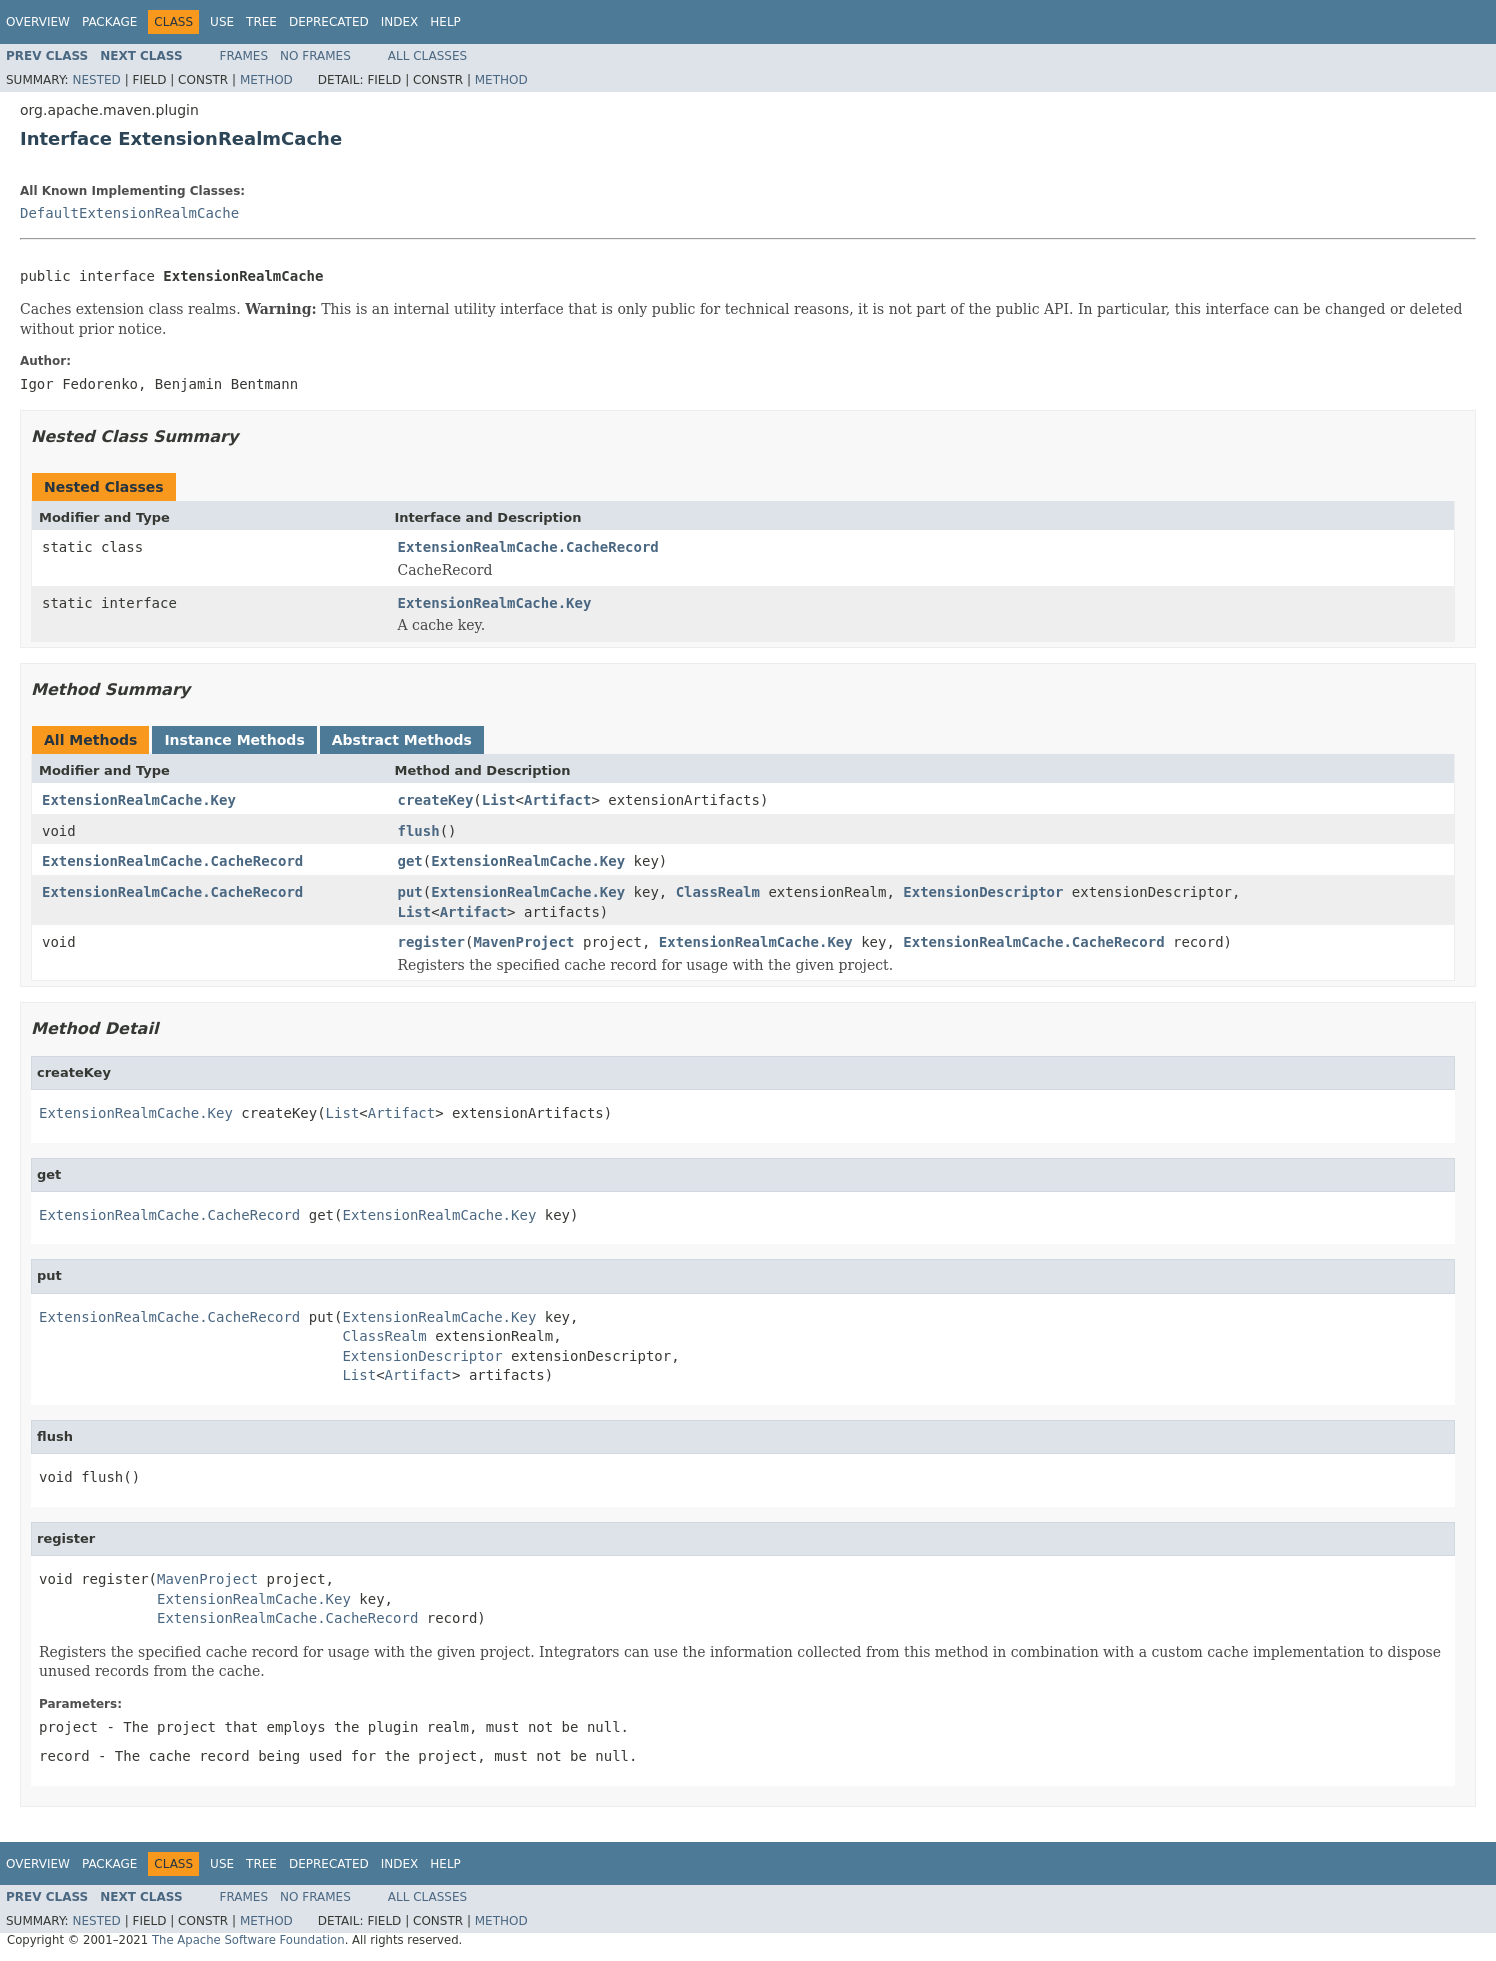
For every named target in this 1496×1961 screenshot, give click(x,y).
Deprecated (329, 22)
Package (109, 22)
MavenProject (523, 942)
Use (222, 22)
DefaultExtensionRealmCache (129, 213)
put (410, 892)
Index (400, 22)
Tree (261, 22)
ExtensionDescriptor (983, 892)
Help (445, 22)
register (431, 942)
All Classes (427, 56)
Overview (38, 22)
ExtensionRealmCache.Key (495, 603)
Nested (96, 80)
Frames (244, 56)
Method (266, 80)
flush (419, 831)
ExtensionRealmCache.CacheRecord (528, 547)
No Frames (315, 56)
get (410, 861)
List (499, 800)
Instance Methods (234, 740)
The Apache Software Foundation (248, 1940)
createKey (436, 800)
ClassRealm (718, 892)
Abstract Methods (402, 740)
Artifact (557, 800)
